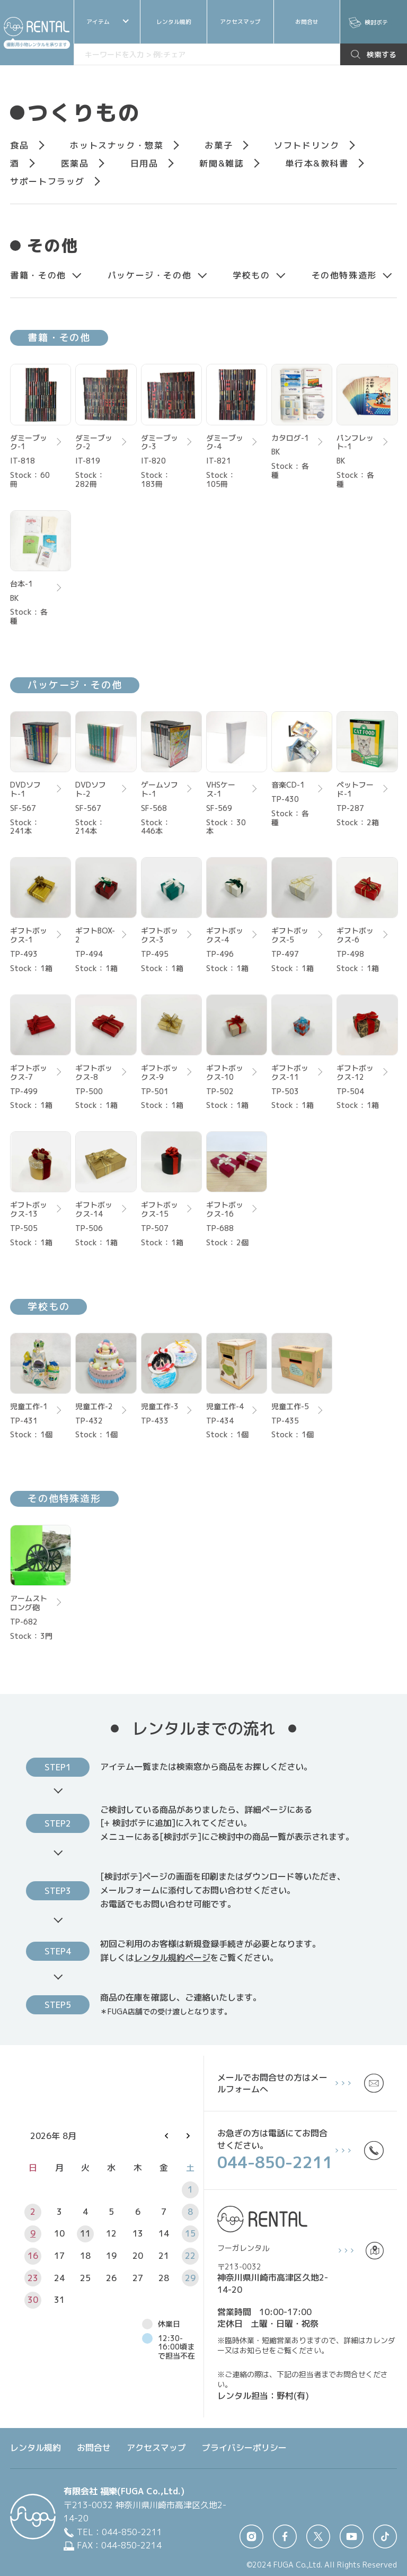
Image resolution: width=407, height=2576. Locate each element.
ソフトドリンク (306, 145)
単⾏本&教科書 (316, 163)
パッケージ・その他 (149, 275)
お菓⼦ (219, 145)
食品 (19, 145)
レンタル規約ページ (172, 1957)
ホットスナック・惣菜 (116, 145)
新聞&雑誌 (221, 163)
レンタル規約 (173, 21)
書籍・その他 (38, 275)
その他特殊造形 (344, 275)
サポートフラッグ (47, 181)
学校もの (251, 275)
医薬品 (75, 163)
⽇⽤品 (144, 163)
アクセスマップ (240, 21)
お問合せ (306, 21)
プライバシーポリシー (244, 2447)
